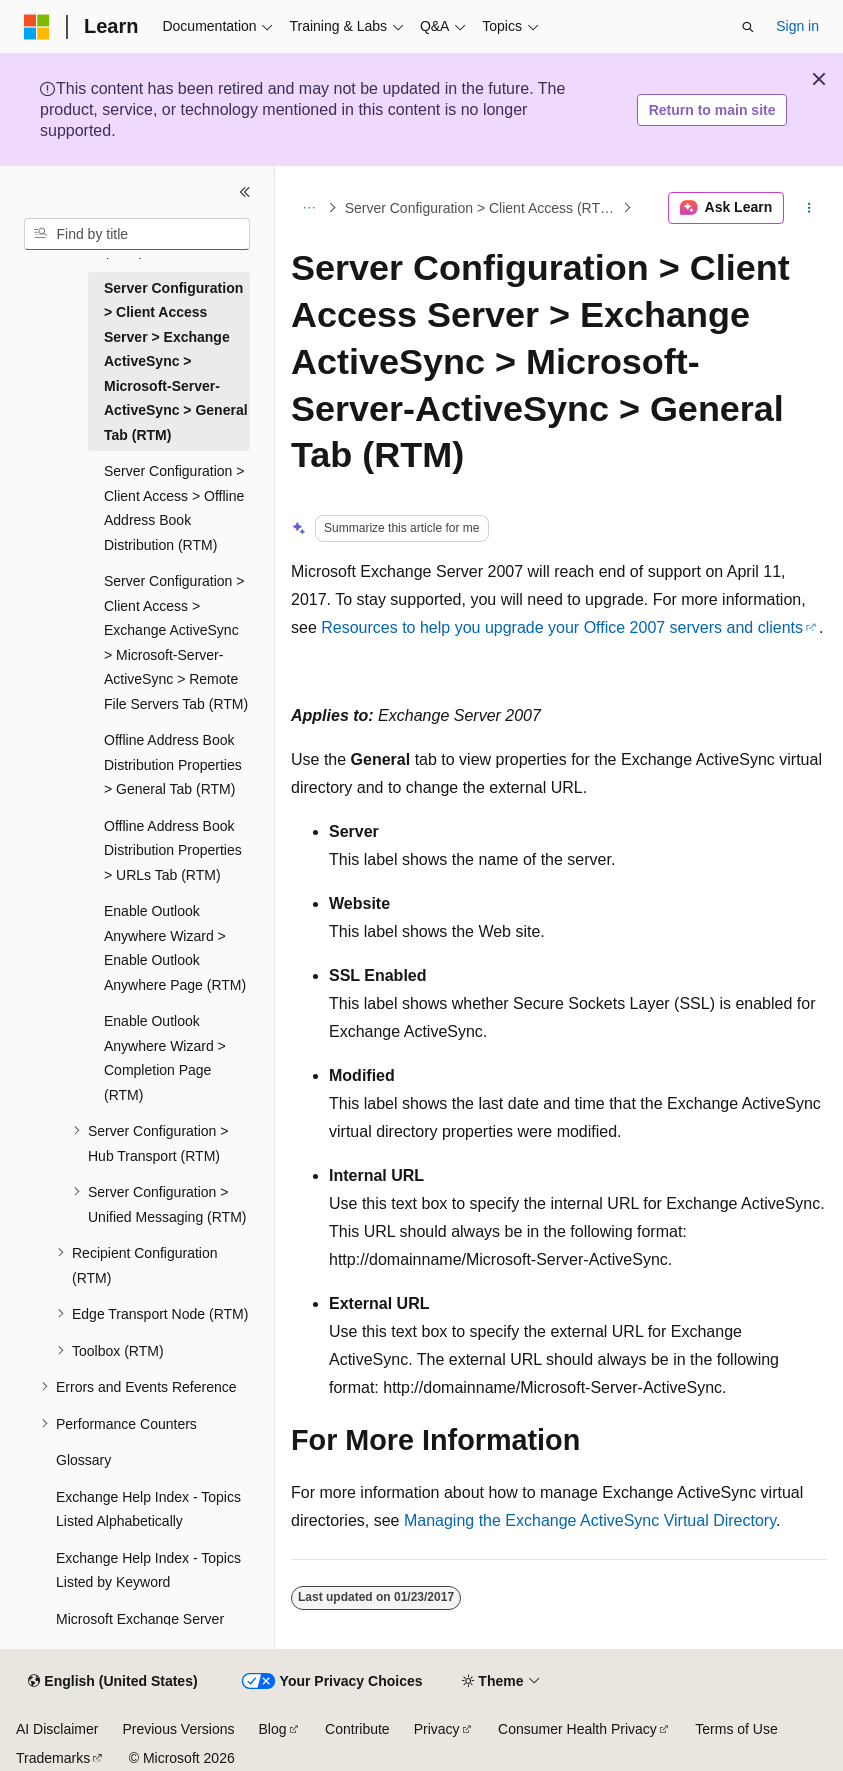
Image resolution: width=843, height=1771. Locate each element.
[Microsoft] (37, 27)
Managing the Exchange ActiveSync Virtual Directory (590, 1520)
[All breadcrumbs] (308, 208)
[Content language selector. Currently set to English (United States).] (112, 1682)
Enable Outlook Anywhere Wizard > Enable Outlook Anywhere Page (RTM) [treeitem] (175, 948)
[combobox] (137, 234)
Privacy (437, 1729)
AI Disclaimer (57, 1729)
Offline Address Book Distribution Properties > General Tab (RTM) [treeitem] (173, 764)
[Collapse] (245, 192)
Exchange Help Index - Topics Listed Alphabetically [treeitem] (148, 1509)
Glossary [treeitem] (83, 1460)
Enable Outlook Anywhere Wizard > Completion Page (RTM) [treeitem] (165, 1058)
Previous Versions (178, 1729)
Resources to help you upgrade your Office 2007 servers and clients (562, 627)
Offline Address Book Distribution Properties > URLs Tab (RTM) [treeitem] (173, 850)
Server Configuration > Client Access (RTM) (481, 208)
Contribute (357, 1729)
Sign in (797, 26)
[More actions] (809, 208)
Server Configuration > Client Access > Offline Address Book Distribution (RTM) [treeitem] (174, 508)
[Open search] (748, 27)
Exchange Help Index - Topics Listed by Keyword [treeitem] (148, 1570)
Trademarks (53, 1758)
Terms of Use (736, 1729)
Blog (273, 1729)
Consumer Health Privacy (577, 1729)
